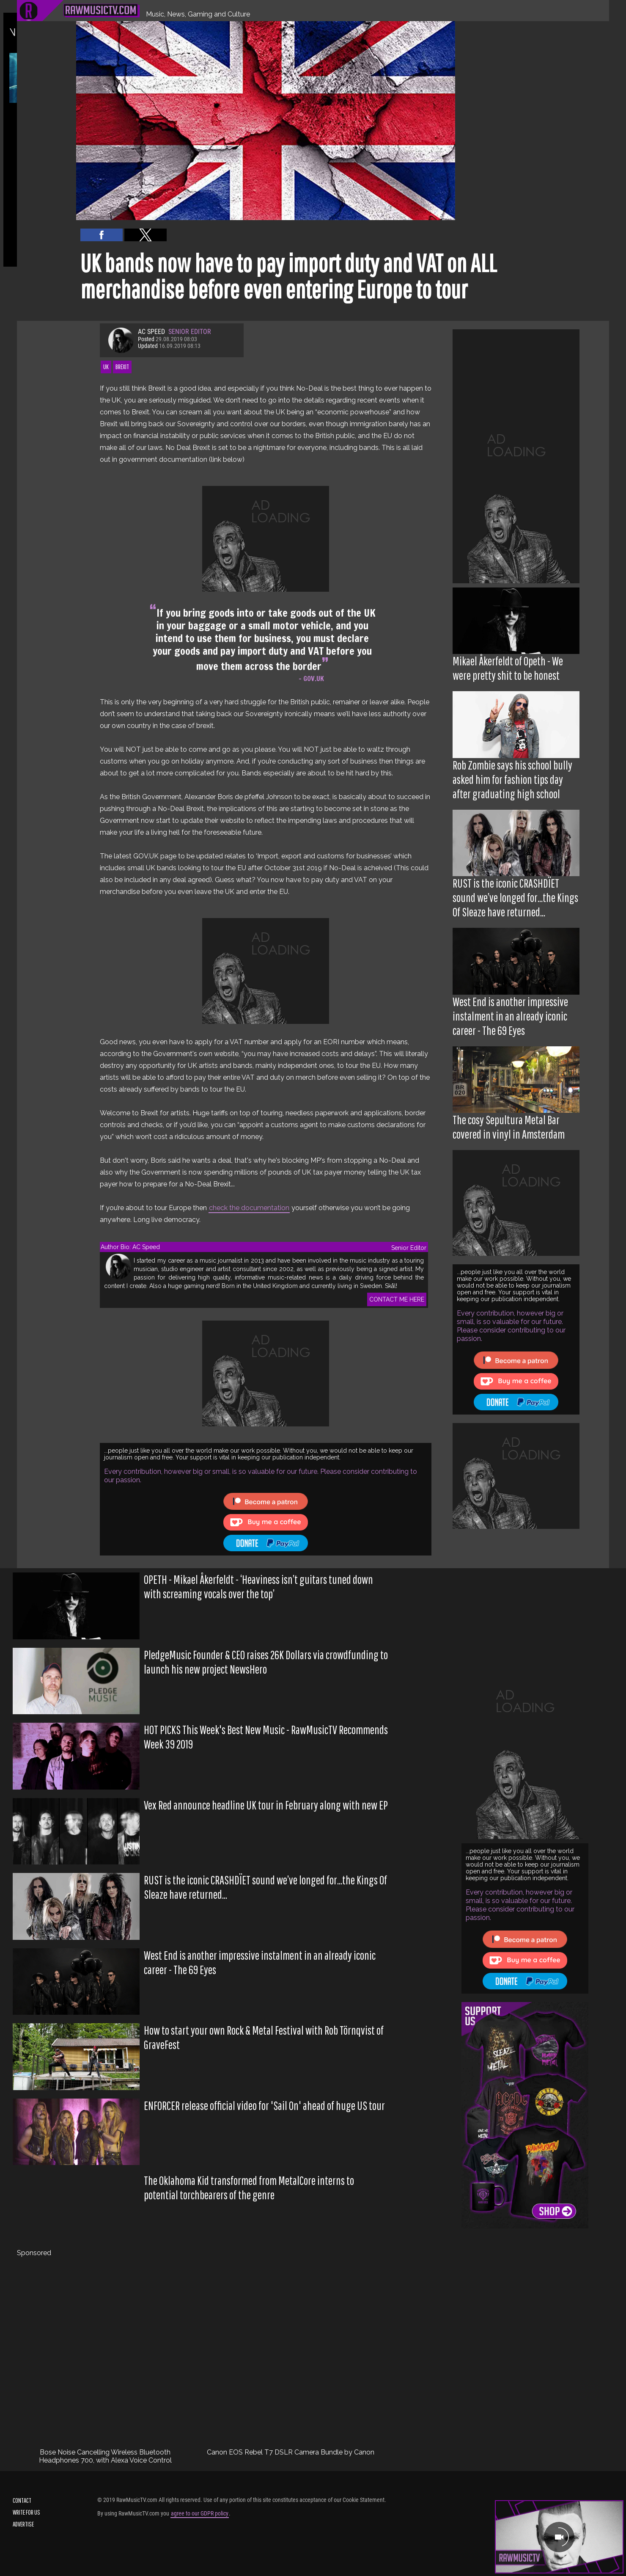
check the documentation (249, 1208)
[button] (101, 235)
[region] (516, 456)
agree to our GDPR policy (199, 2513)
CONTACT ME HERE (396, 1299)
